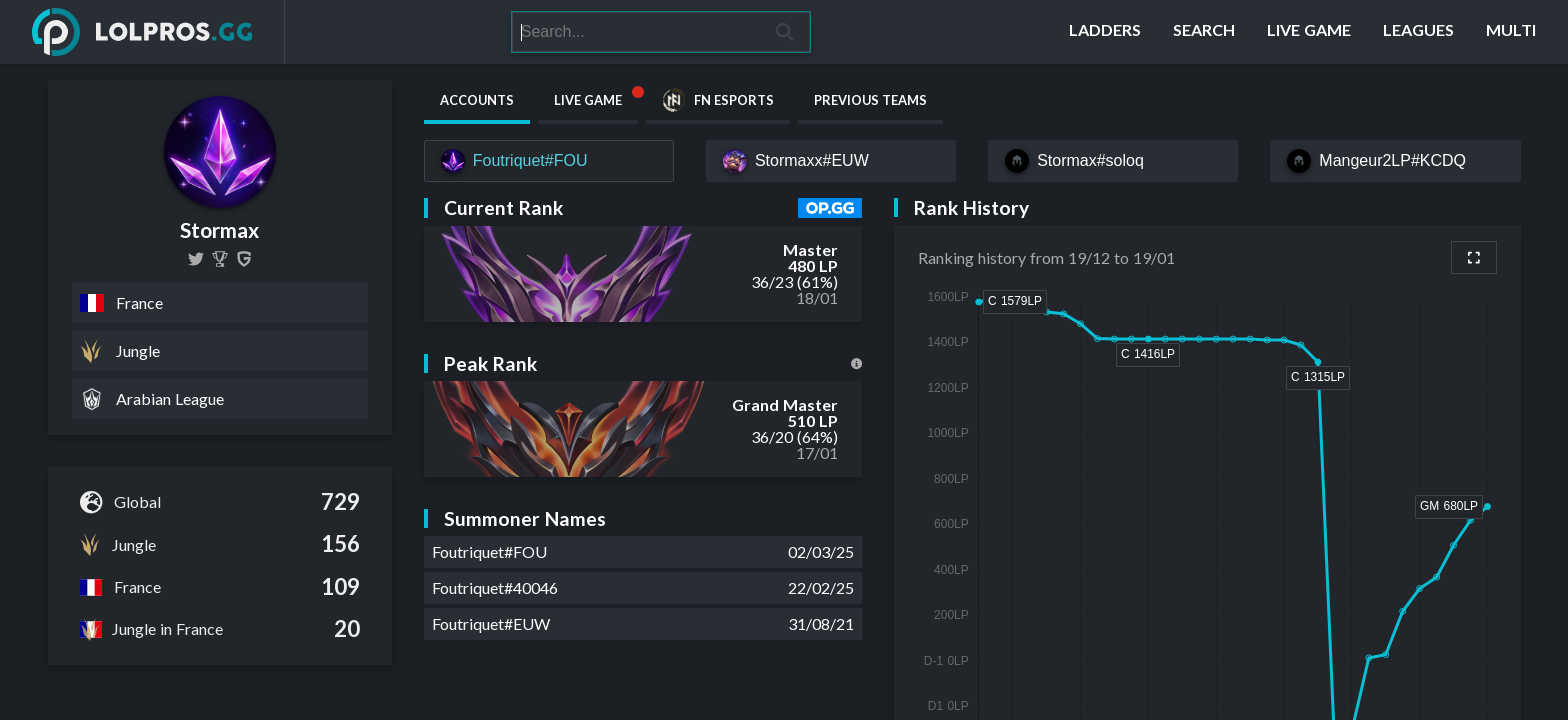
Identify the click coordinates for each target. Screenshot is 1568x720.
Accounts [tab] (477, 100)
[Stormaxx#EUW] (831, 161)
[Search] (636, 32)
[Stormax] (220, 259)
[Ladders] (1105, 32)
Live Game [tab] (596, 96)
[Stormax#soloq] (1113, 161)
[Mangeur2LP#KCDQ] (1395, 161)
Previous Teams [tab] (870, 100)
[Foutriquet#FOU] (549, 161)
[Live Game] (1309, 32)
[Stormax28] (196, 259)
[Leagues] (1418, 32)
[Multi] (1511, 32)
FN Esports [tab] (718, 100)
